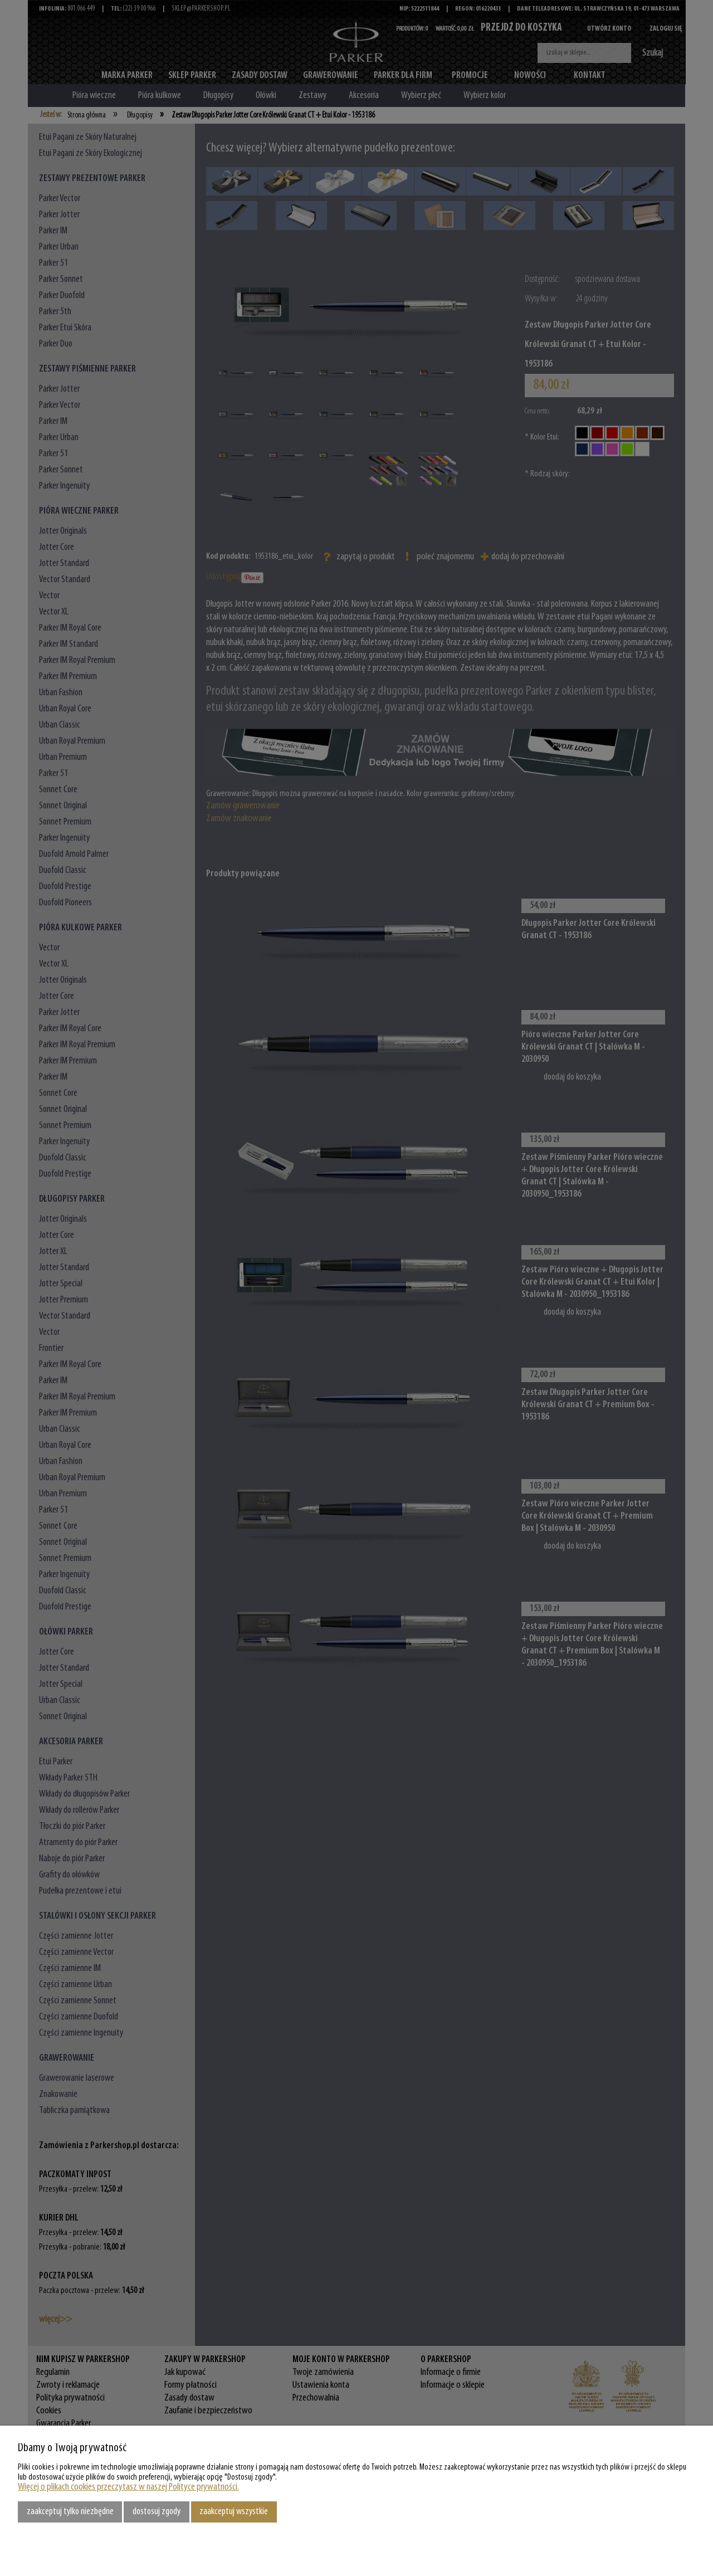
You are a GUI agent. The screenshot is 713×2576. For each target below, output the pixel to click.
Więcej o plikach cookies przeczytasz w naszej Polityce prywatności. (128, 2487)
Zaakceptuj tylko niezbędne (70, 2511)
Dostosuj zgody (156, 2511)
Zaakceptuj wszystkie (233, 2511)
